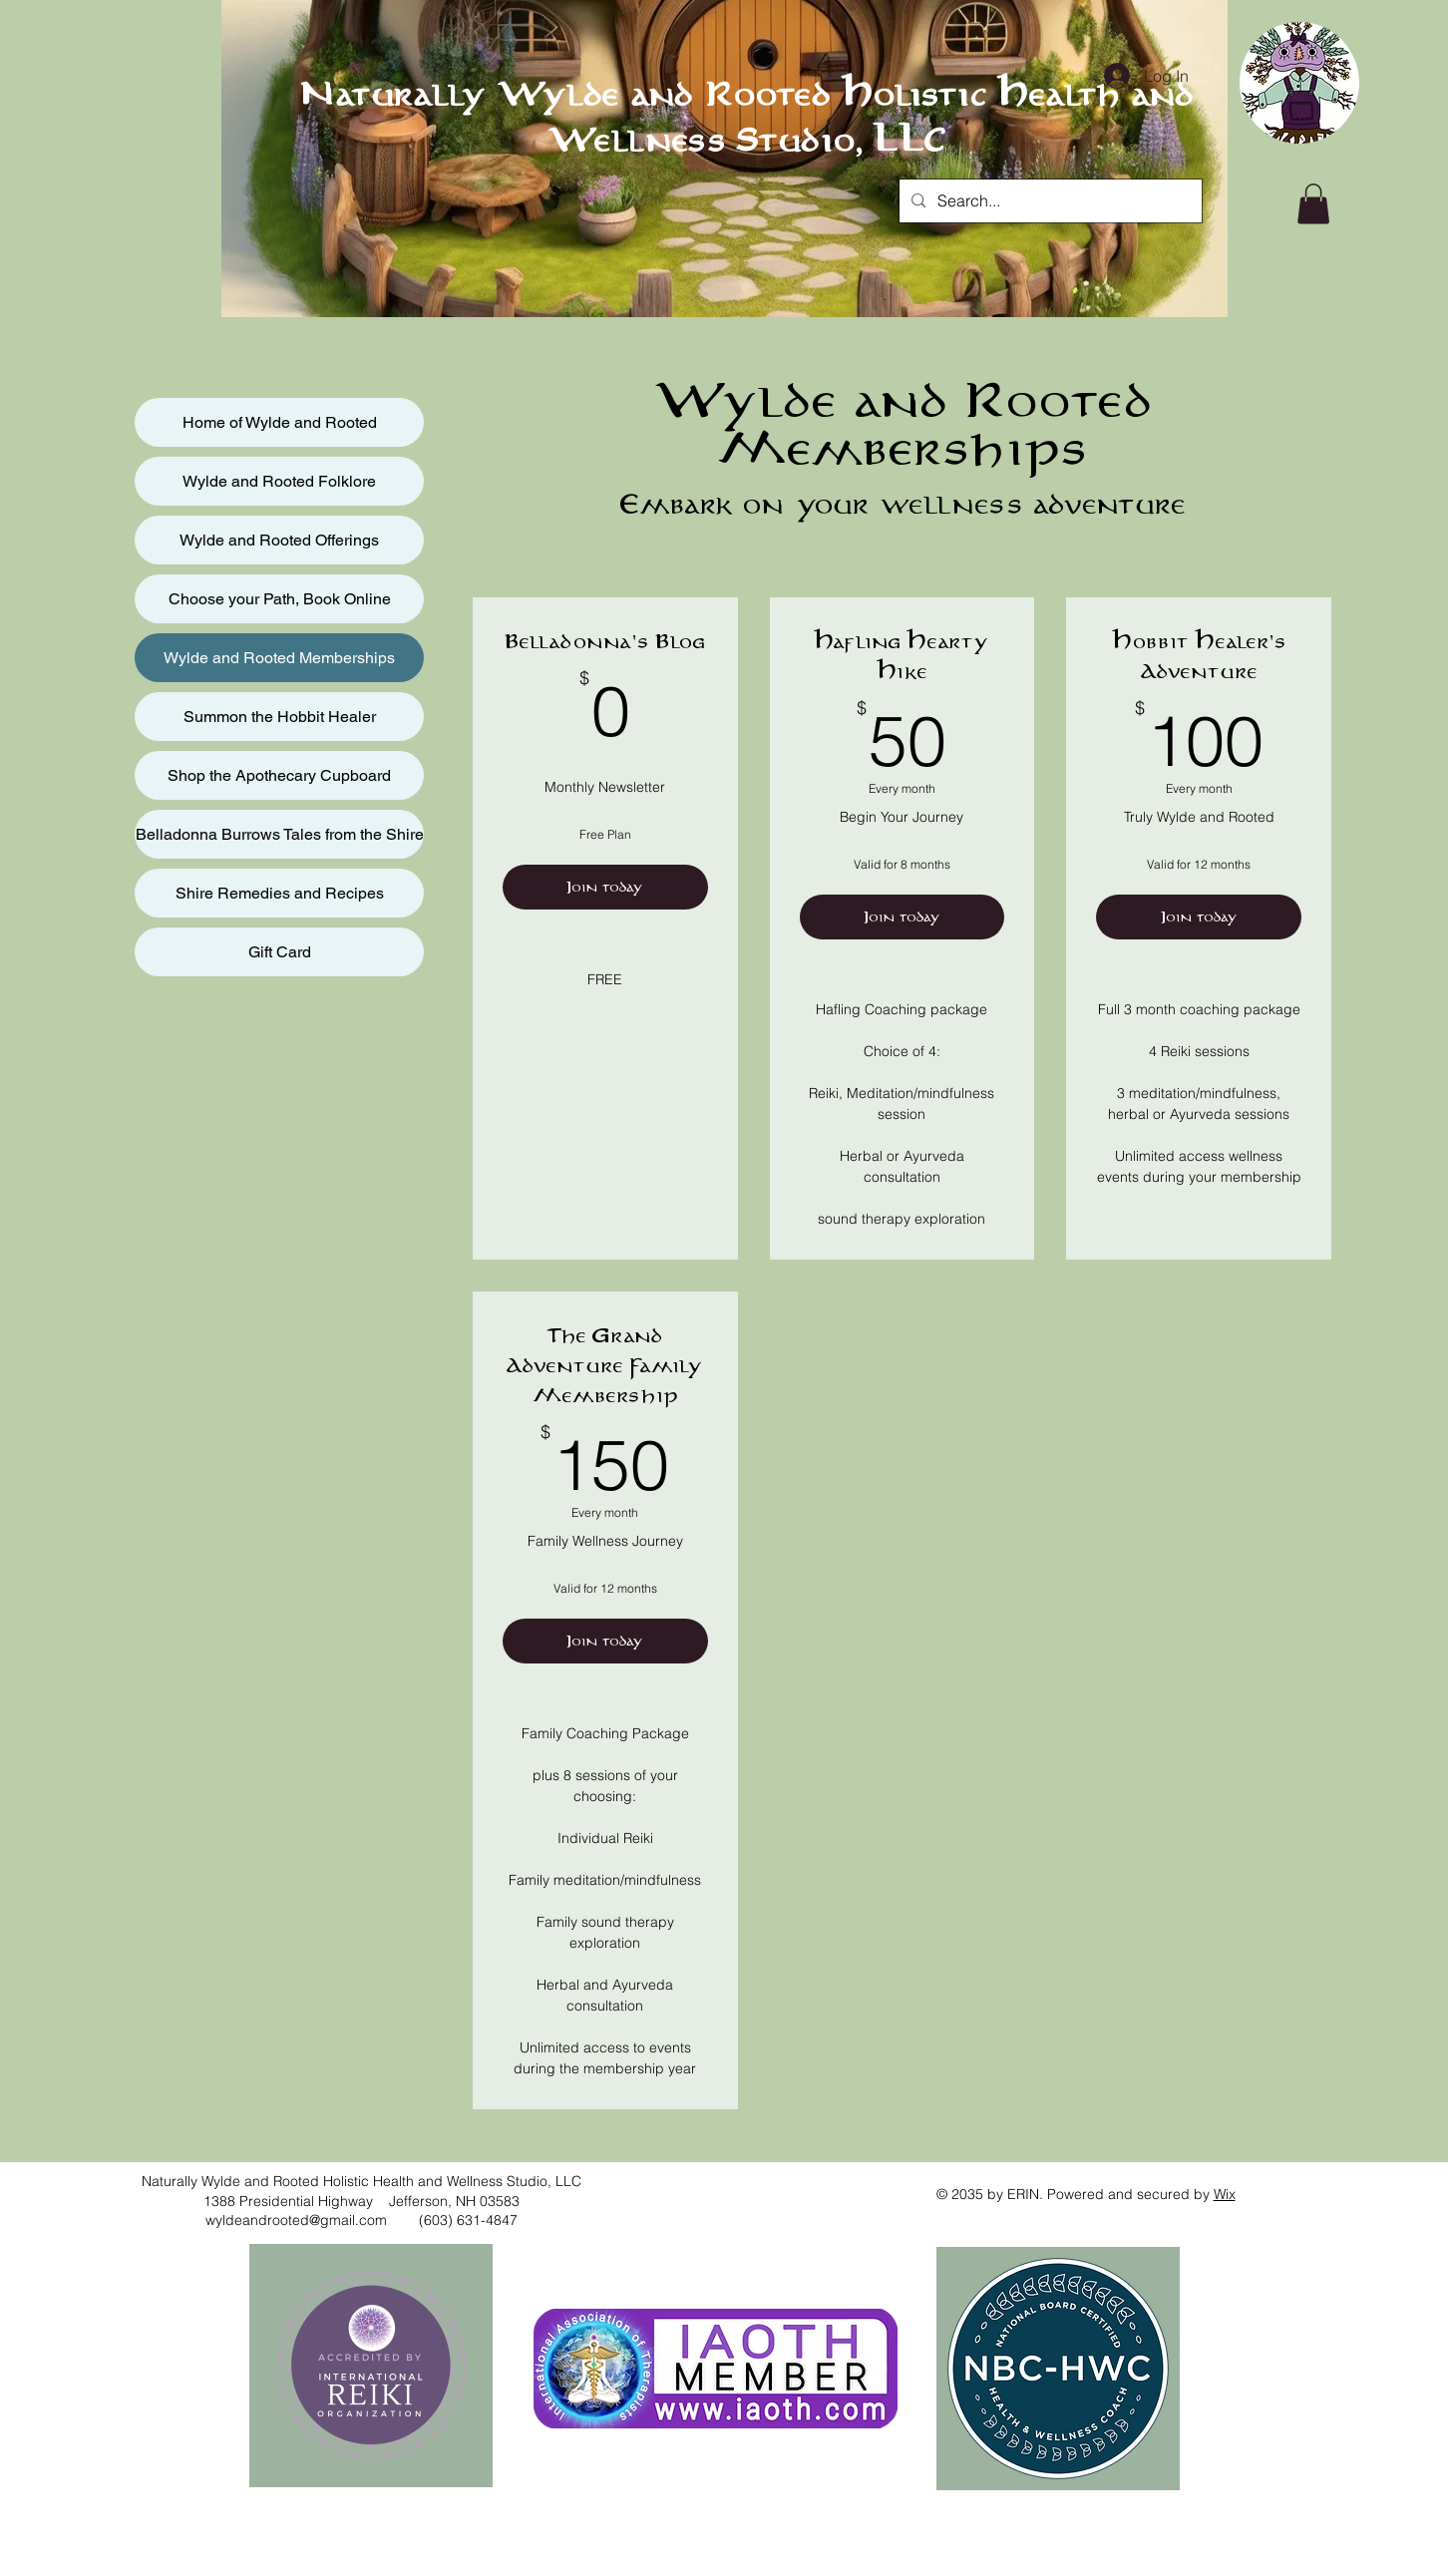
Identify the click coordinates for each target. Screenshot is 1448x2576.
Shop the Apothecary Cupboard (279, 775)
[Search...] (1048, 201)
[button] (1313, 204)
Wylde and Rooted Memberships (279, 657)
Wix (1225, 2194)
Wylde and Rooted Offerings (279, 540)
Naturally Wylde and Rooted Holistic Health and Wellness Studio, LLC (746, 119)
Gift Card (279, 951)
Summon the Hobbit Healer (279, 716)
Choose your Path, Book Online (280, 598)
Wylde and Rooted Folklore (279, 481)
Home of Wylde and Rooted (279, 422)
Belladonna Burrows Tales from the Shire (280, 834)
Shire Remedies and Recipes (280, 893)
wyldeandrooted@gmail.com (296, 2220)
